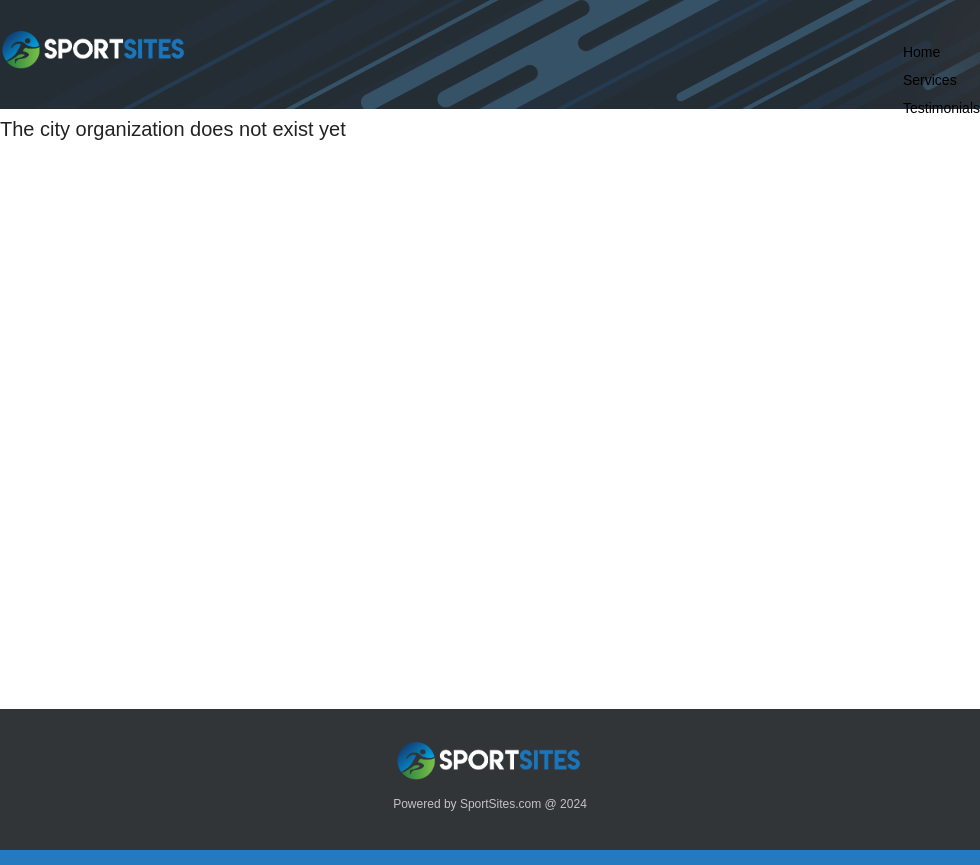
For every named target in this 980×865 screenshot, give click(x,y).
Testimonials (941, 108)
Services (930, 80)
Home (921, 52)
